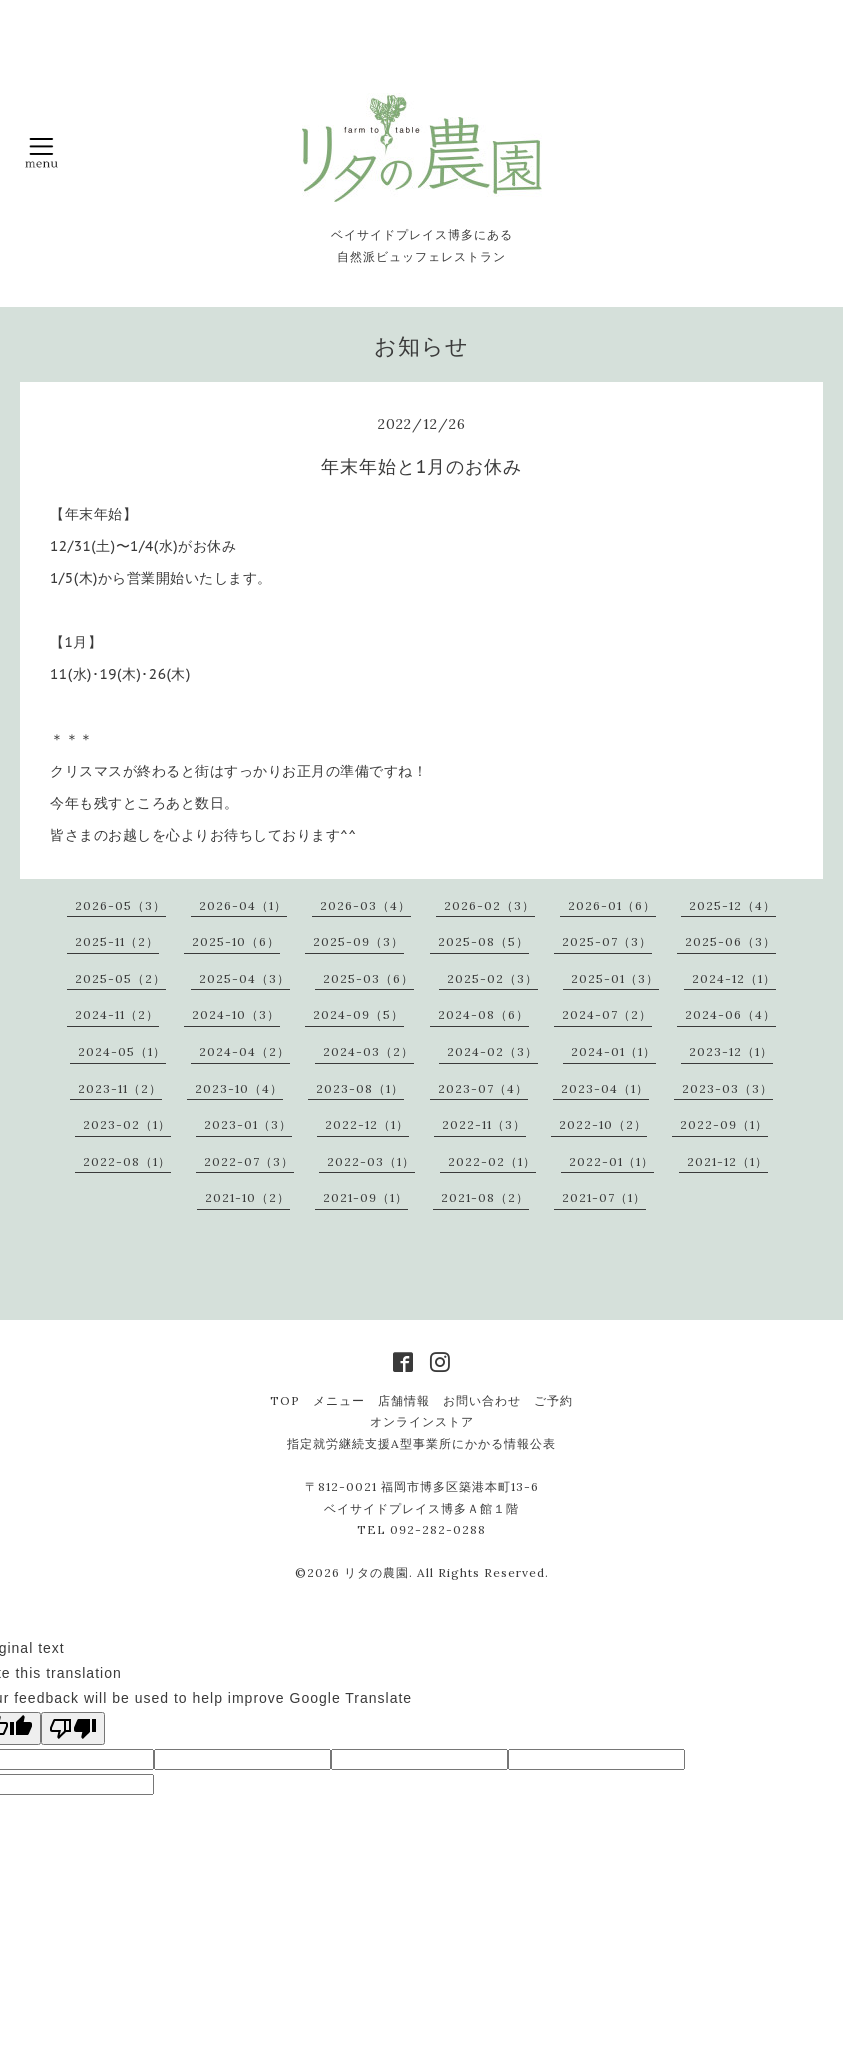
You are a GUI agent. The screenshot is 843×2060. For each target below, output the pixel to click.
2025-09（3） (358, 941)
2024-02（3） (492, 1051)
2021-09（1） (365, 1197)
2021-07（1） (604, 1197)
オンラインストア (422, 1421)
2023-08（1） (360, 1088)
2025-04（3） (244, 978)
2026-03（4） (365, 905)
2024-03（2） (368, 1051)
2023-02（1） (127, 1124)
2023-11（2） (120, 1088)
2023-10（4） (239, 1088)
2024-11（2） (117, 1014)
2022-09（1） (724, 1124)
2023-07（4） (483, 1088)
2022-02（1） (492, 1161)
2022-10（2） (603, 1124)
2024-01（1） (613, 1051)
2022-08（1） (127, 1161)
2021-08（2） (485, 1197)
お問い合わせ (482, 1400)
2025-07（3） (607, 941)
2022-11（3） (484, 1124)
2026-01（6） (612, 905)
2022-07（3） (249, 1161)
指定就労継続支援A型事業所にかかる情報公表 (421, 1443)
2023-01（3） (248, 1124)
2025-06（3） (730, 941)
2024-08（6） (483, 1014)
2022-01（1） (611, 1161)
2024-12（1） (734, 978)
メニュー (339, 1400)
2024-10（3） (236, 1014)
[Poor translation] (73, 1728)
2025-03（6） (368, 978)
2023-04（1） (605, 1088)
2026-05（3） (120, 905)
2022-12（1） (367, 1124)
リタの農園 (376, 1572)
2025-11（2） (117, 941)
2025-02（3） (492, 978)
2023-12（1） (731, 1051)
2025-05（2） (120, 978)
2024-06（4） (730, 1014)
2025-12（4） (732, 905)
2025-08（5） (483, 941)
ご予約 (553, 1400)
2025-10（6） (236, 941)
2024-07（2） (607, 1014)
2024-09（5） (358, 1014)
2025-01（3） (615, 978)
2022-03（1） (371, 1161)
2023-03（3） (727, 1088)
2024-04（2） (244, 1051)
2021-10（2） (247, 1197)
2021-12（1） (727, 1161)
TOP (285, 1400)
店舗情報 (404, 1400)
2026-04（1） (243, 905)
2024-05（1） (122, 1051)
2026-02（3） (489, 905)
